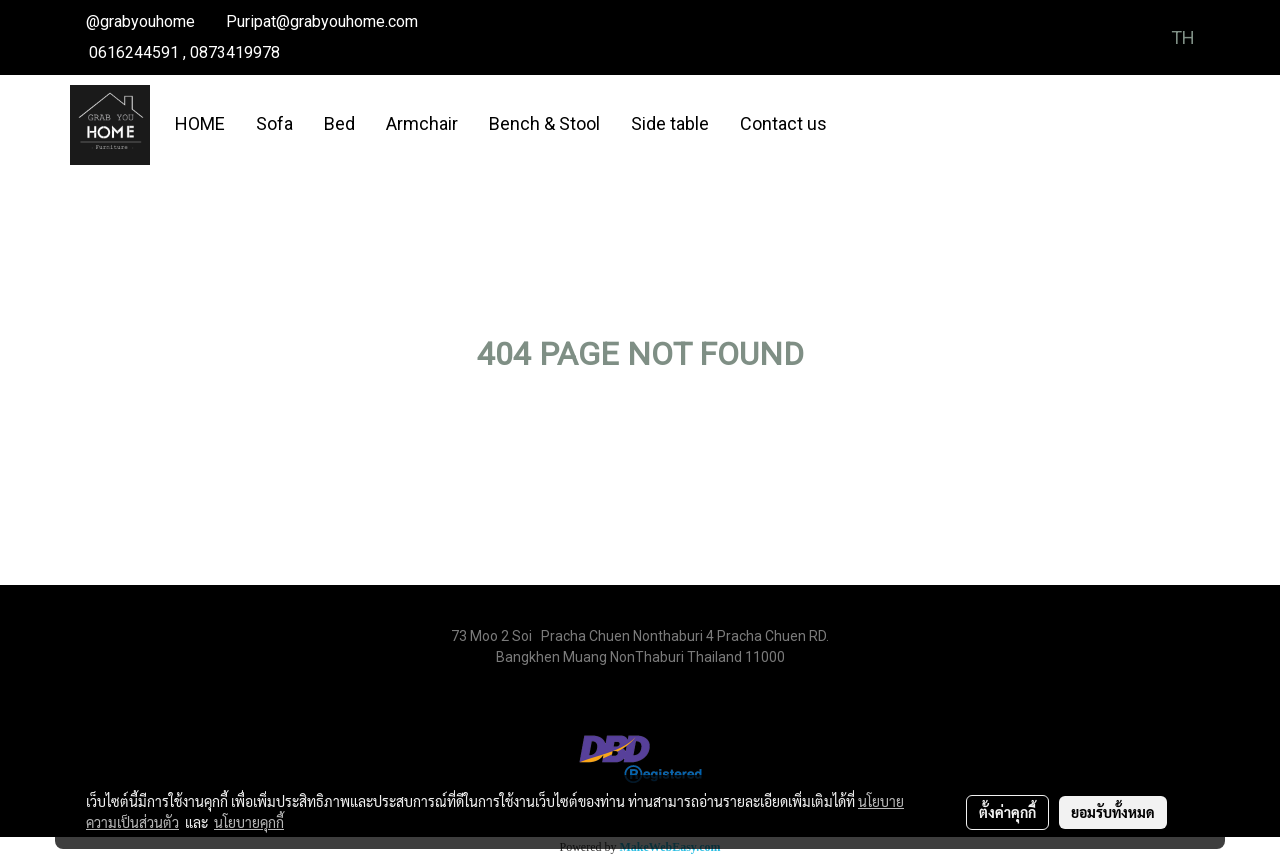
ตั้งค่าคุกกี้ (1007, 812)
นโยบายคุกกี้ (249, 822)
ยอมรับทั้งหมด (1113, 812)
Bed (339, 123)
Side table (670, 123)
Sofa (274, 123)
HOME (200, 123)
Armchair (422, 123)
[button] (860, 125)
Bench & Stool (544, 123)
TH (1169, 37)
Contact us (783, 123)
